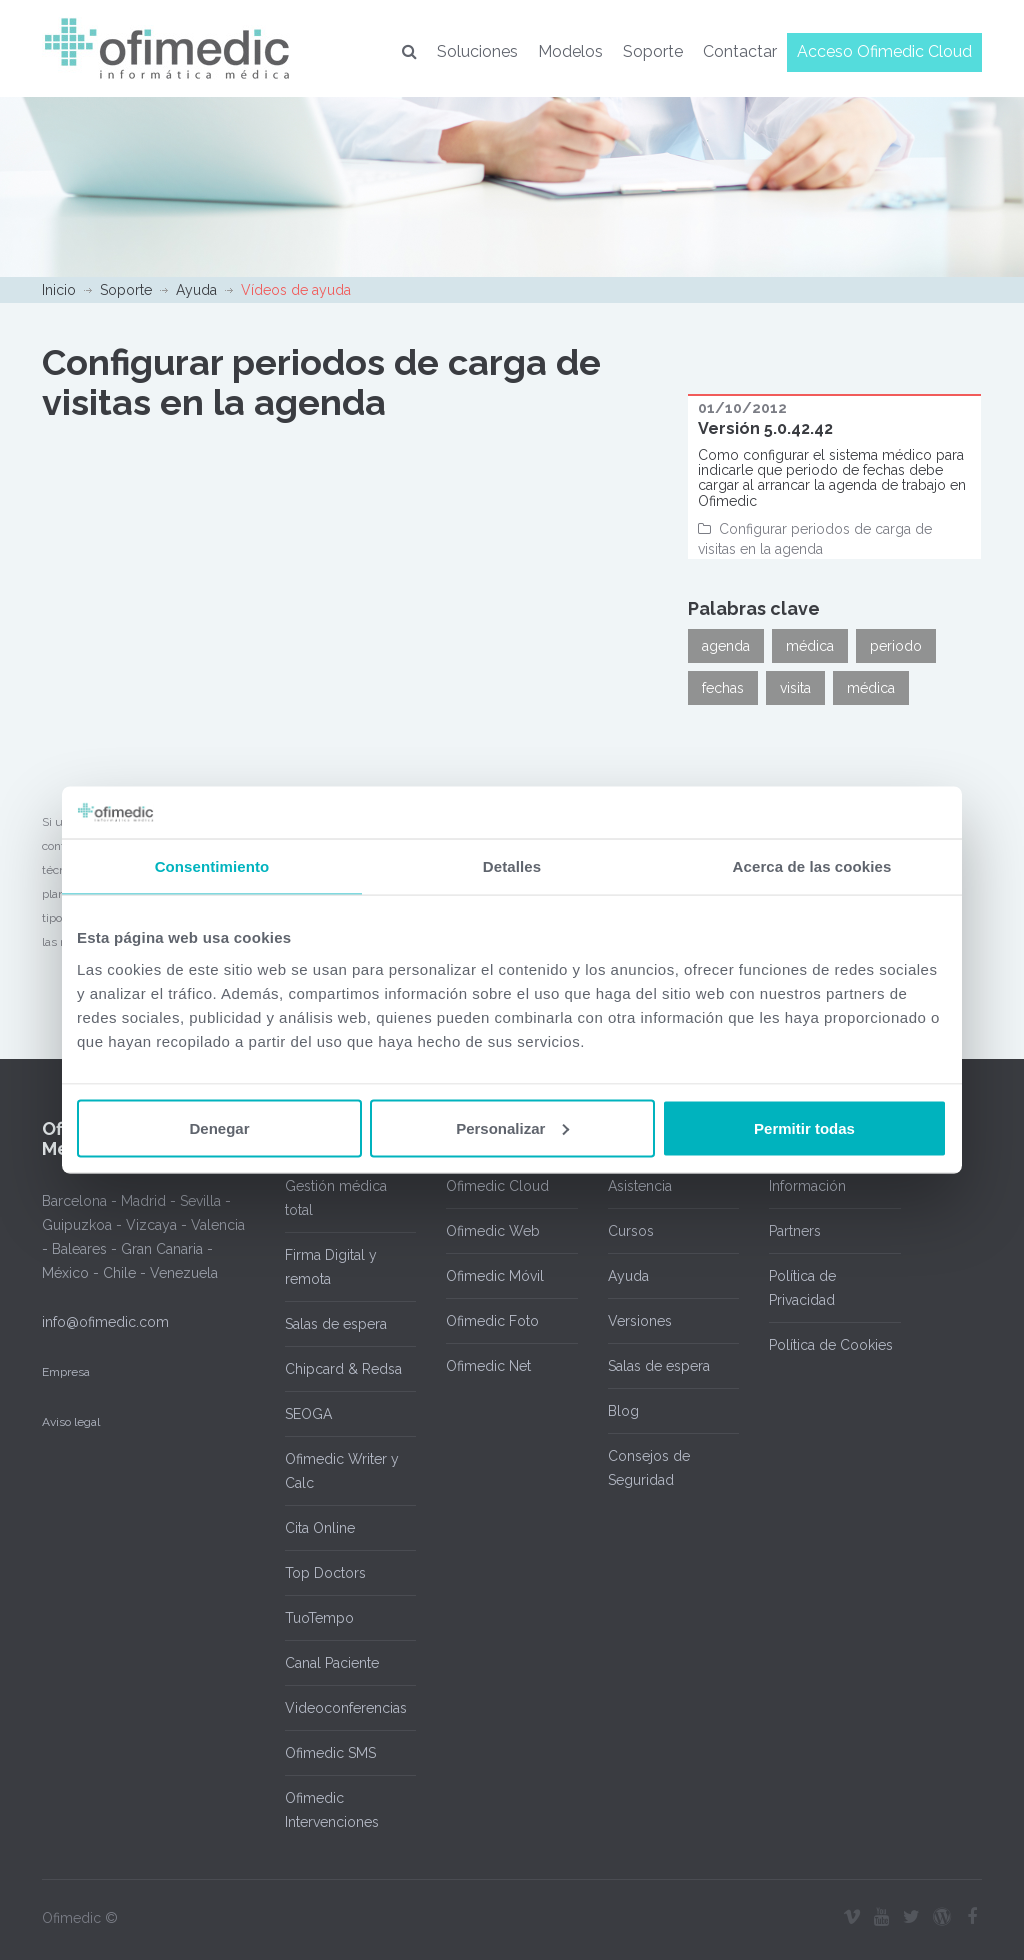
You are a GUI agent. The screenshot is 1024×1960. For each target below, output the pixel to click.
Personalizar (512, 1127)
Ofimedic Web (493, 1231)
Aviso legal (71, 1422)
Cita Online (320, 1528)
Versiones (640, 1321)
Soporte (653, 51)
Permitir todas (804, 1127)
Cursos (631, 1231)
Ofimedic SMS (330, 1753)
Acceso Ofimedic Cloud (884, 51)
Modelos (570, 51)
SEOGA (308, 1414)
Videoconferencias (346, 1708)
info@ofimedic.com (105, 1322)
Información (807, 1186)
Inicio (59, 290)
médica (810, 646)
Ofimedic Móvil (495, 1276)
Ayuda (196, 290)
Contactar (740, 51)
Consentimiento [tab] (212, 866)
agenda (726, 646)
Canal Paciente (332, 1663)
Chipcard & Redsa (343, 1369)
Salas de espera (336, 1324)
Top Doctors (325, 1573)
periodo (896, 646)
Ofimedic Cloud (497, 1186)
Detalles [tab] (512, 866)
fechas (723, 688)
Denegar (219, 1127)
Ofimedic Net (488, 1366)
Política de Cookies (831, 1345)
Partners (795, 1231)
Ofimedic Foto (492, 1321)
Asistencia (640, 1186)
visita (795, 688)
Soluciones (477, 51)
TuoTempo (319, 1618)
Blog (623, 1411)
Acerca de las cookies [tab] (812, 866)
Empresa (66, 1372)
